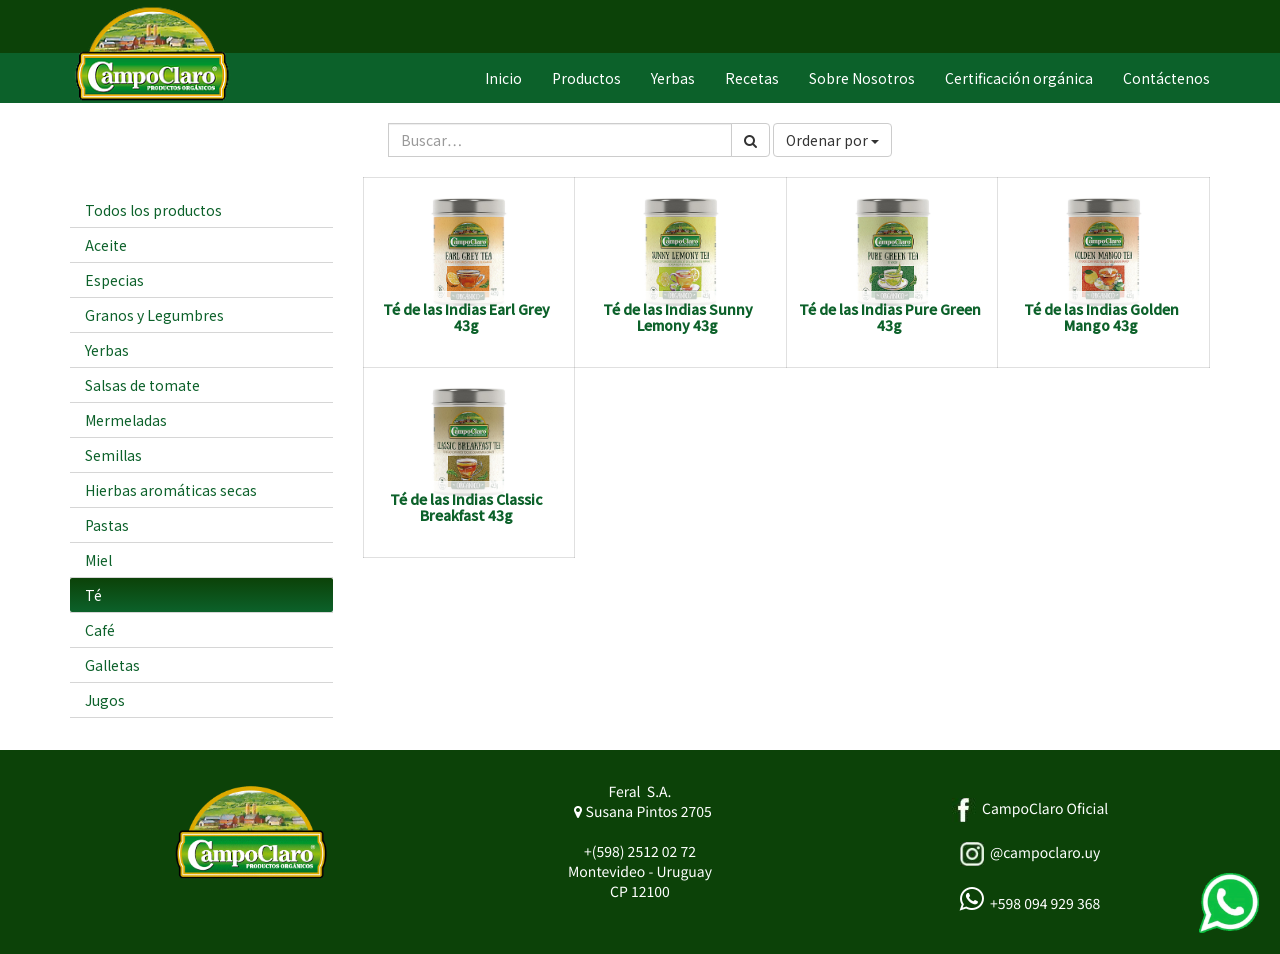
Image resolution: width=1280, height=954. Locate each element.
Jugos (105, 700)
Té (93, 595)
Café (100, 630)
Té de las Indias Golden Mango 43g (1101, 316)
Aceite (106, 245)
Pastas (107, 525)
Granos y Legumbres (154, 315)
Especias (114, 280)
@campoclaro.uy (1045, 853)
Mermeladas (126, 420)
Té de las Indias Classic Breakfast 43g (466, 506)
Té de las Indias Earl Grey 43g (466, 316)
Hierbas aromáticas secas (171, 490)
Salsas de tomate (142, 385)
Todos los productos (153, 210)
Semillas (113, 455)
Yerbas (107, 350)
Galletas (112, 665)
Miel (98, 560)
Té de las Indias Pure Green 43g (890, 316)
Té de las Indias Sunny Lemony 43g (678, 316)
